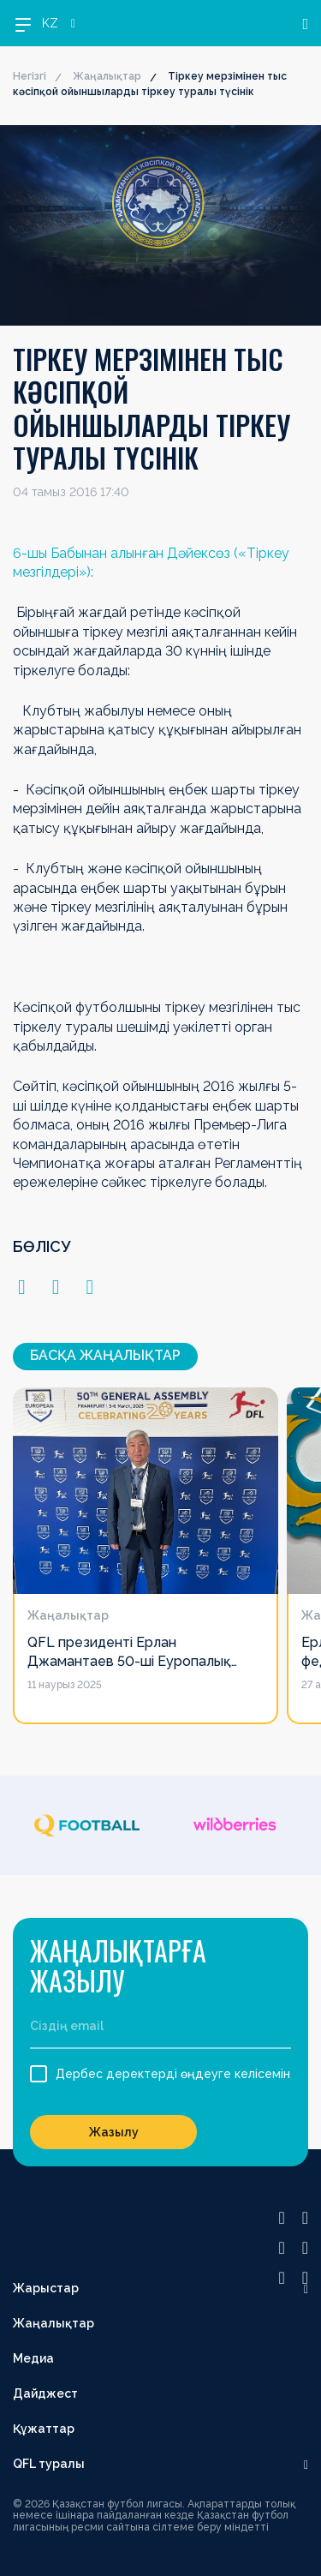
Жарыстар (46, 2288)
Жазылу (114, 2132)
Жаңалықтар (107, 76)
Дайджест (45, 2393)
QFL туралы (49, 2464)
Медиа (33, 2358)
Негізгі (29, 76)
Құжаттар (43, 2428)
